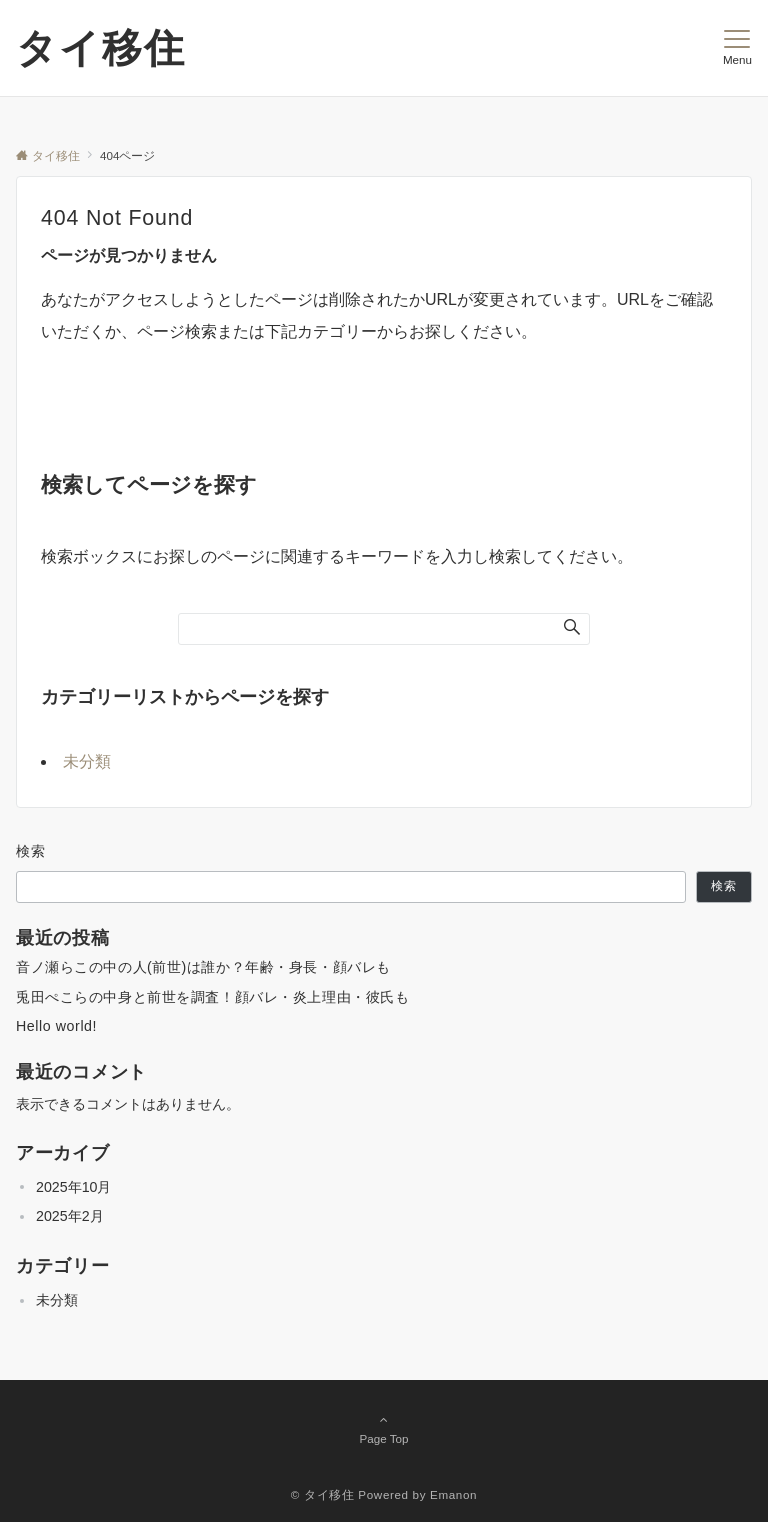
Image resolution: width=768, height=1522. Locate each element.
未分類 (87, 761)
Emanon (453, 1494)
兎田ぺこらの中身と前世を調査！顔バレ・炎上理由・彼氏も (212, 997)
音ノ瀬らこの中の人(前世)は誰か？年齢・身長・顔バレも (203, 967)
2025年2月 (70, 1216)
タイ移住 (101, 48)
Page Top (384, 1429)
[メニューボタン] (737, 48)
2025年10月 (73, 1187)
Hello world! (56, 1026)
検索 (31, 851)
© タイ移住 (323, 1494)
